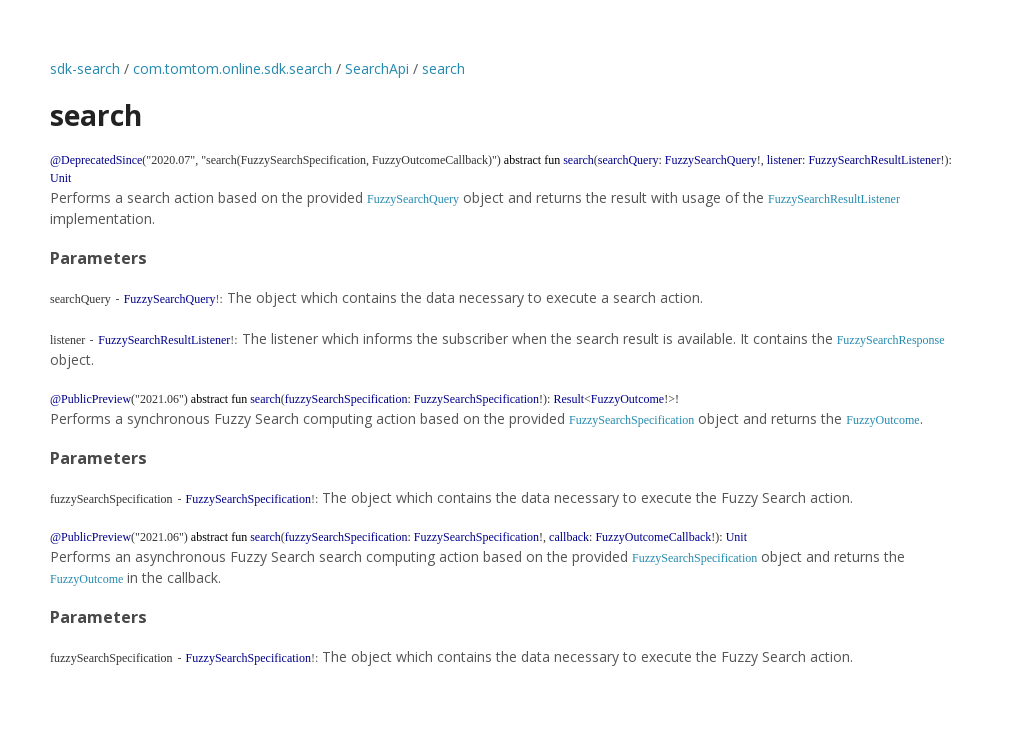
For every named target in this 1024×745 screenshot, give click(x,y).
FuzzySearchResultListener (834, 199)
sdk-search (85, 68)
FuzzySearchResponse (891, 340)
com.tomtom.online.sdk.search (232, 68)
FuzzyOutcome (882, 420)
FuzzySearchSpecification (631, 420)
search (443, 68)
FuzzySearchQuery (413, 199)
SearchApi (377, 68)
